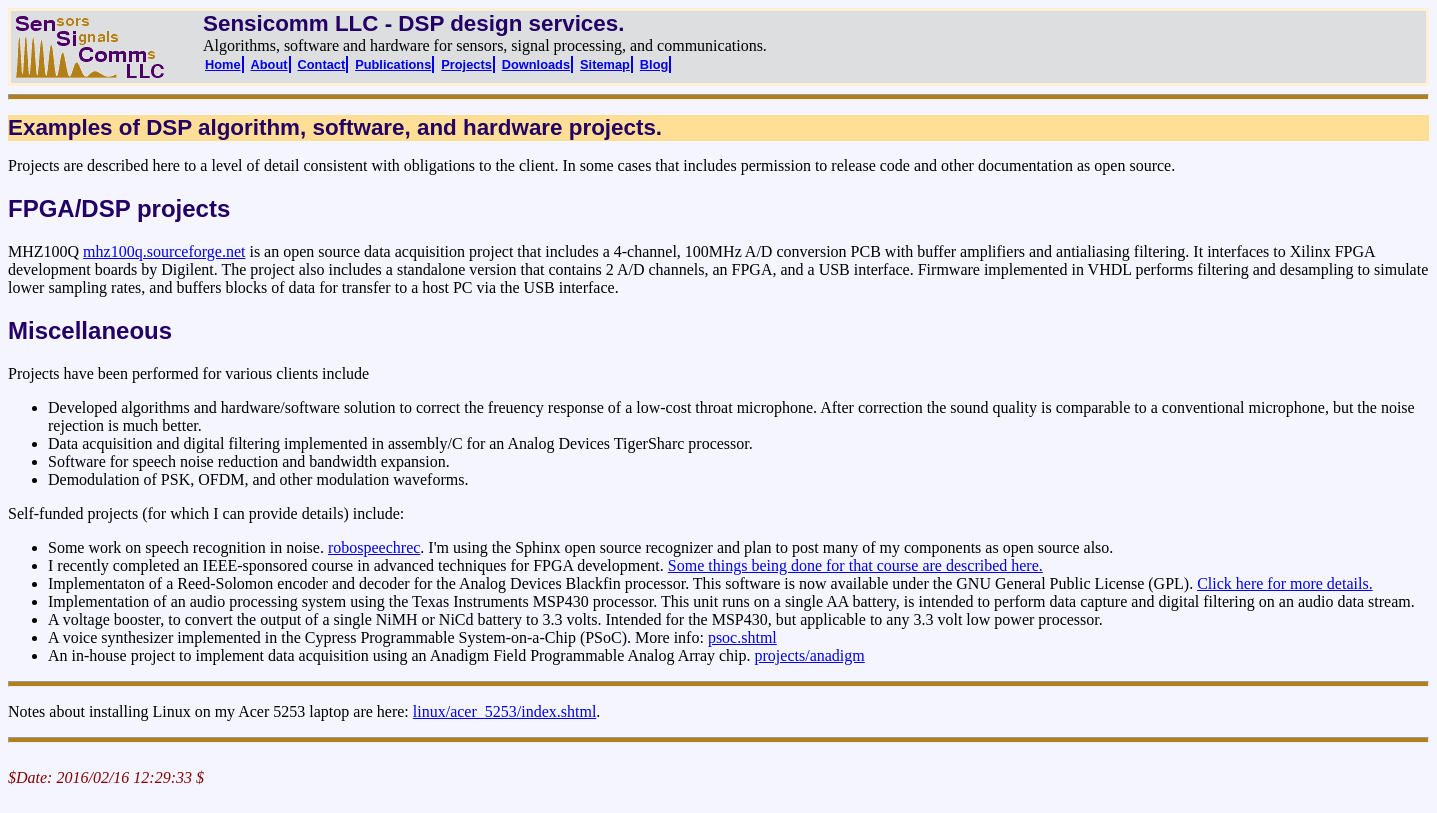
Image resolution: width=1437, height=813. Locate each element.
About (269, 64)
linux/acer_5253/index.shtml (505, 711)
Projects (466, 64)
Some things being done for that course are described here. (855, 565)
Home (223, 64)
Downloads (536, 64)
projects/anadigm (810, 655)
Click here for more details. (1285, 583)
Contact (322, 64)
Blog (654, 64)
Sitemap (605, 64)
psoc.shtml (742, 637)
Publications (393, 64)
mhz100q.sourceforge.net (164, 251)
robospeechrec (374, 547)
